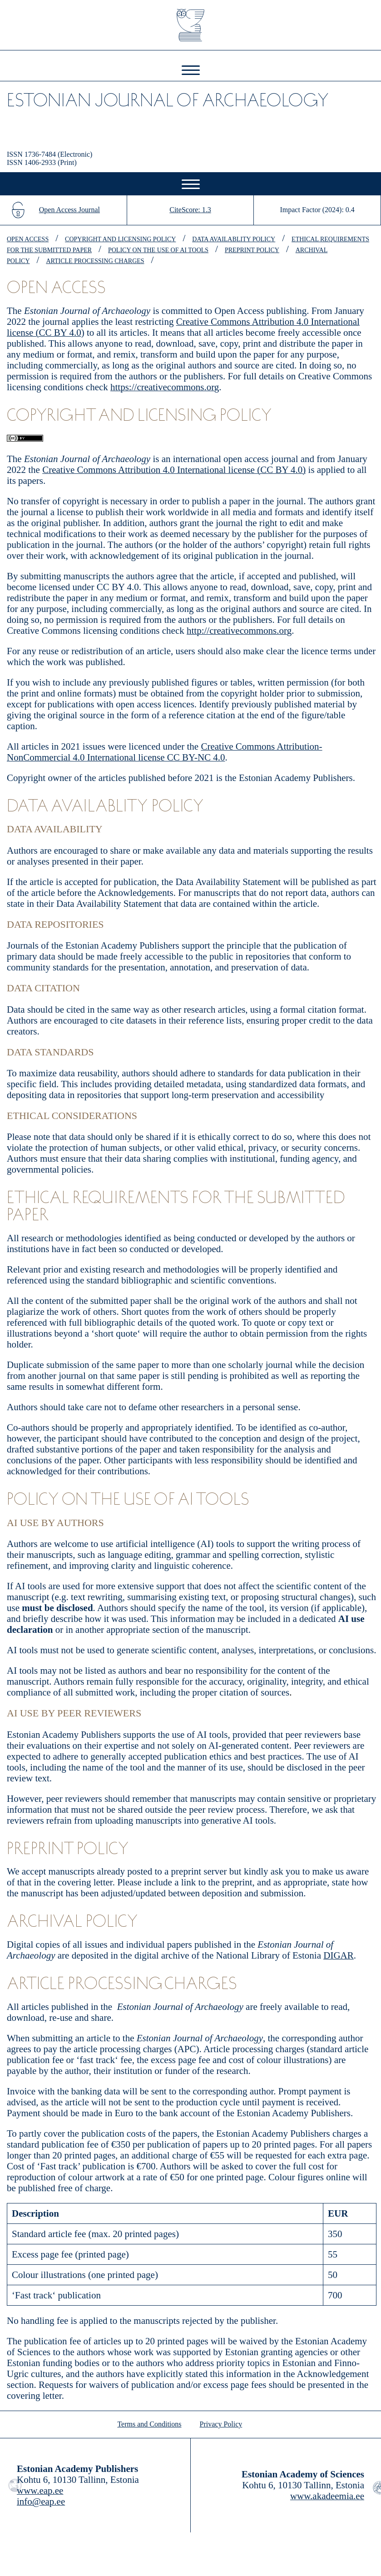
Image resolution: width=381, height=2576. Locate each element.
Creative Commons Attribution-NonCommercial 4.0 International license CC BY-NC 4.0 (164, 752)
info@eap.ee (41, 2501)
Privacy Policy (221, 2424)
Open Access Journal (69, 210)
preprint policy (252, 250)
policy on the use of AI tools (158, 250)
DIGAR (338, 1955)
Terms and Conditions (149, 2424)
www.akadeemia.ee (327, 2496)
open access (28, 239)
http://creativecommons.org (239, 630)
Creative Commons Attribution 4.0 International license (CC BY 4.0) (174, 469)
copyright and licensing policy (120, 239)
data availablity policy (233, 239)
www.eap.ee (40, 2490)
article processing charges (95, 261)
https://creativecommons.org (164, 387)
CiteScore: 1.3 (190, 210)
